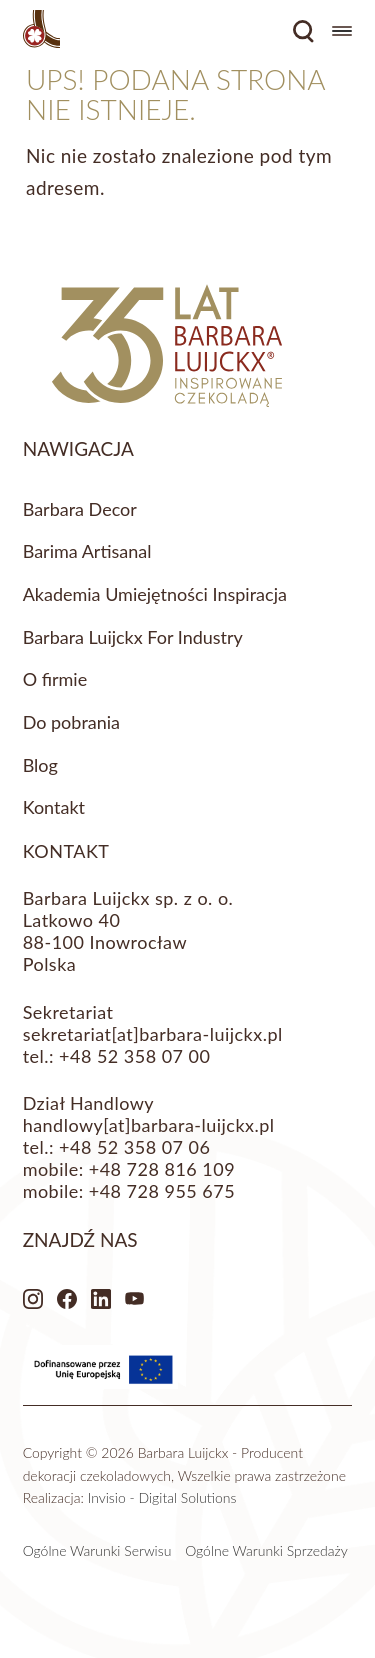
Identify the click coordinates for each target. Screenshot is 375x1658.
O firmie (55, 679)
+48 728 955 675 (162, 1191)
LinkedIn (101, 1299)
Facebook (67, 1299)
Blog (40, 765)
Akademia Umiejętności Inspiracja (155, 594)
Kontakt (54, 807)
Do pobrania (71, 722)
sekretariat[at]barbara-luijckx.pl (153, 1034)
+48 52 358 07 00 (134, 1056)
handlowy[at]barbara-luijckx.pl (149, 1125)
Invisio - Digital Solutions (162, 1497)
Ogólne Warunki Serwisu (97, 1550)
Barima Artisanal (87, 551)
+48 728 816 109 (162, 1169)
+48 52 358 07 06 (134, 1147)
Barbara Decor (80, 509)
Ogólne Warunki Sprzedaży (266, 1550)
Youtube (135, 1299)
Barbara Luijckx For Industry (133, 637)
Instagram (33, 1299)
